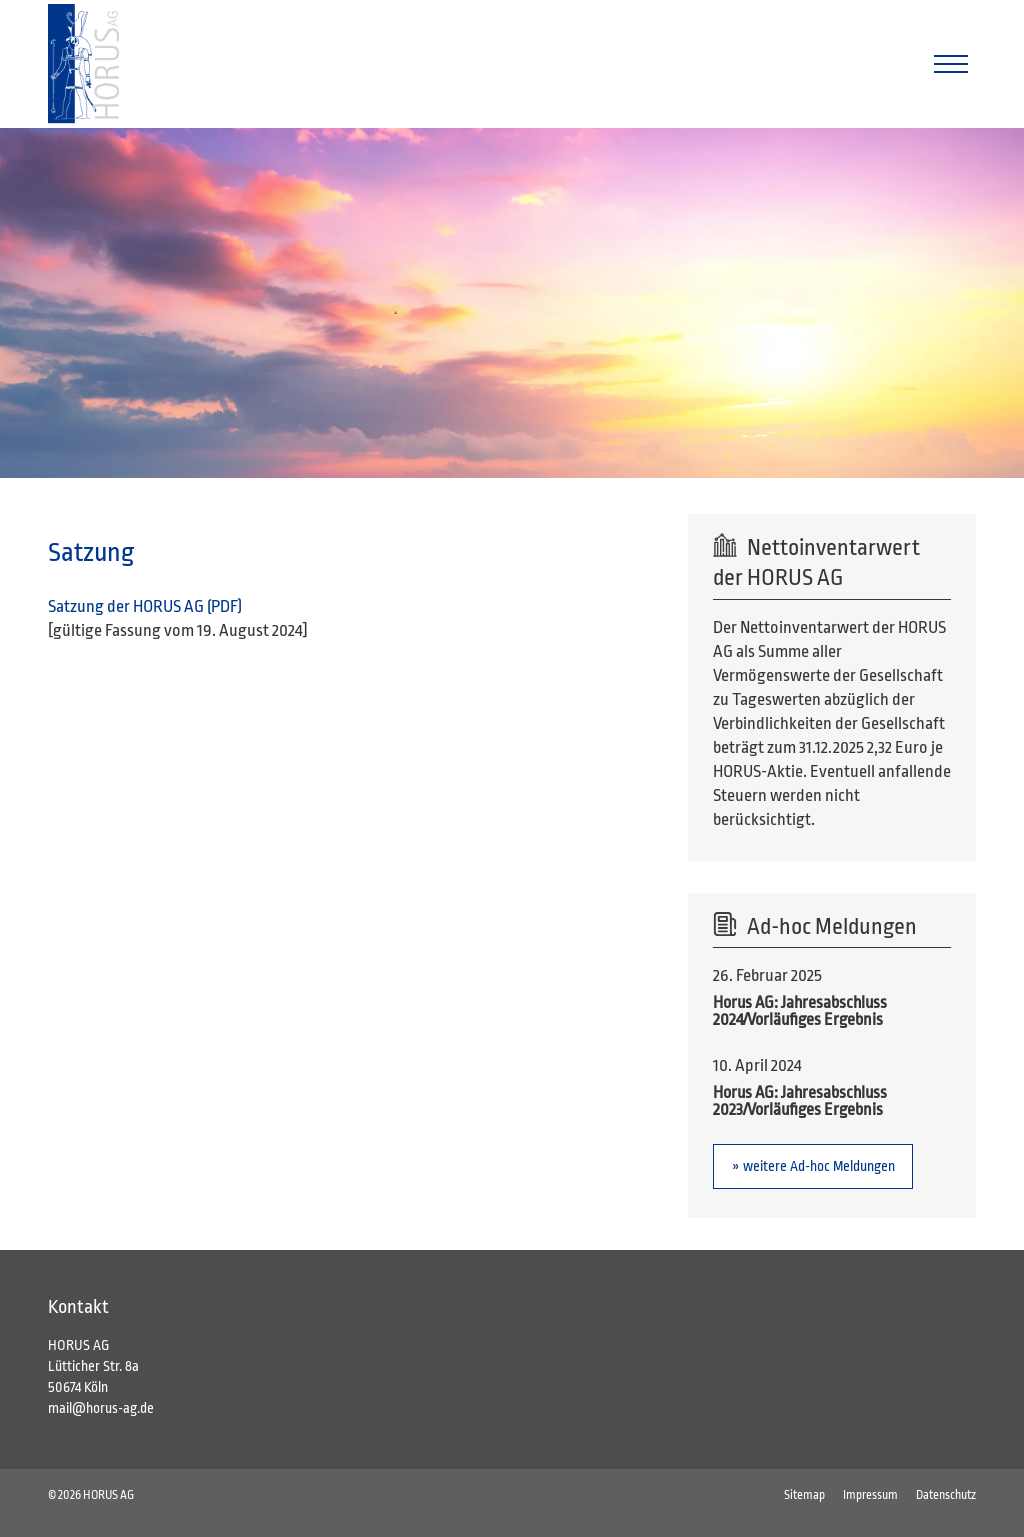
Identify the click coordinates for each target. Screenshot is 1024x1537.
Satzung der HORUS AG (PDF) (146, 606)
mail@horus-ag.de (101, 1408)
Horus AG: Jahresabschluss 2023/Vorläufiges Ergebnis (800, 1101)
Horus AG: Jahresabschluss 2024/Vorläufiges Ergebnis (800, 1011)
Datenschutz (946, 1495)
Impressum (870, 1495)
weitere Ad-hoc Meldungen (819, 1166)
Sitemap (804, 1495)
